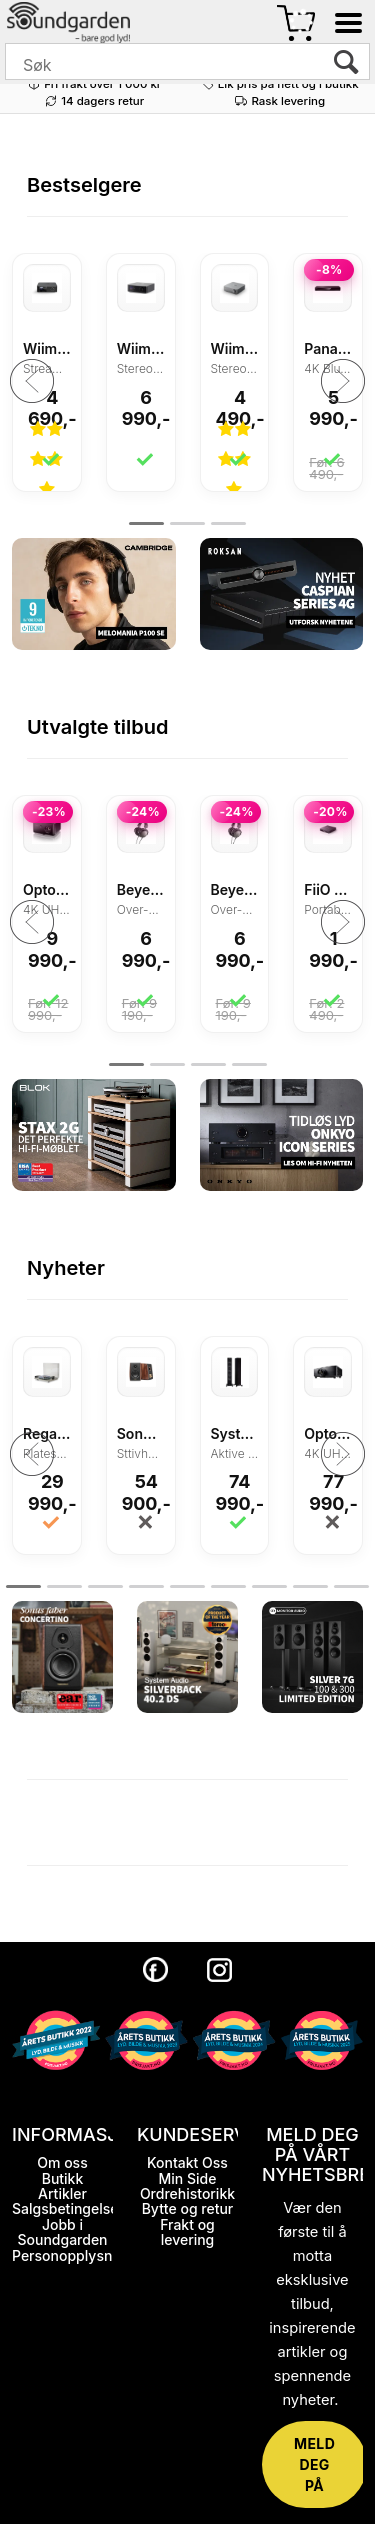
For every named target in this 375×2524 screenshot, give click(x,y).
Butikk (63, 2178)
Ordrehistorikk (187, 2193)
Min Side (188, 2178)
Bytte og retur (188, 2208)
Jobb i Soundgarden (62, 2232)
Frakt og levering (187, 2232)
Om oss (62, 2162)
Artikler (62, 2193)
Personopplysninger (79, 2255)
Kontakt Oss (187, 2162)
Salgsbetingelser (68, 2208)
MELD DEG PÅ (314, 2464)
